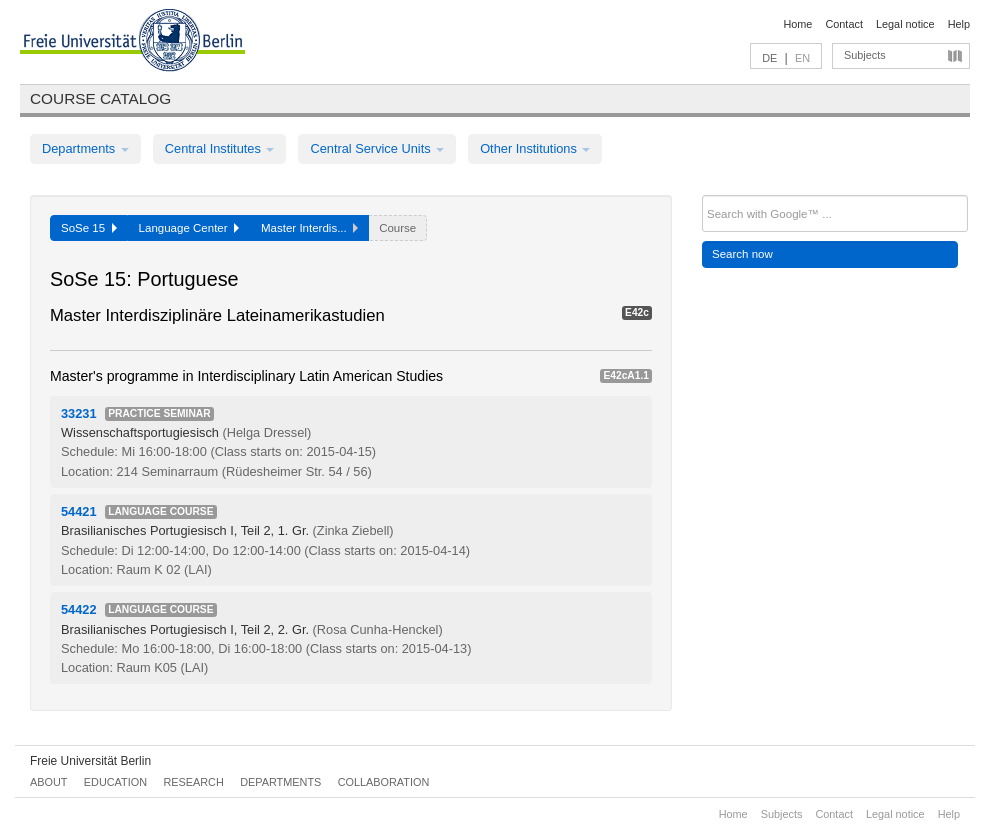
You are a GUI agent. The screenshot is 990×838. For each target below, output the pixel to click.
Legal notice (905, 24)
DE (769, 58)
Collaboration (384, 782)
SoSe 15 (89, 228)
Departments (85, 148)
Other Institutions (535, 148)
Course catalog (100, 98)
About (48, 782)
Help (959, 24)
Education (115, 782)
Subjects (865, 55)
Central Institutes (220, 148)
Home (797, 24)
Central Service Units (377, 148)
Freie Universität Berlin (90, 761)
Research (193, 782)
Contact (843, 24)
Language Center (189, 228)
